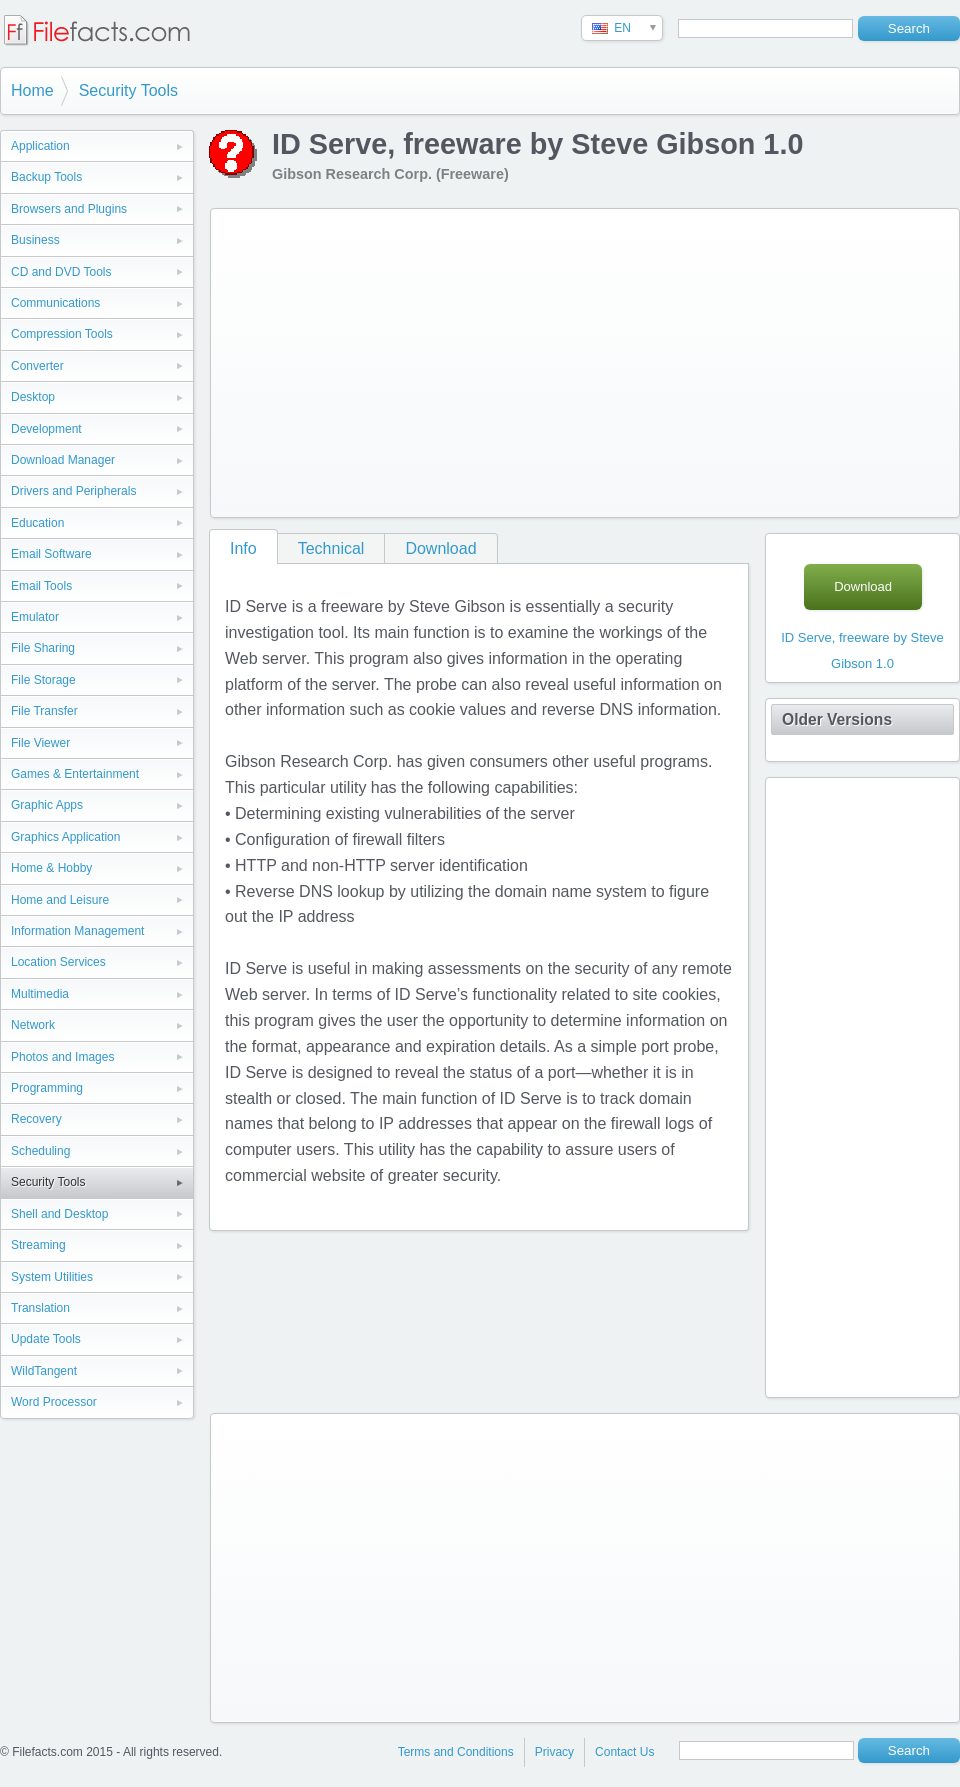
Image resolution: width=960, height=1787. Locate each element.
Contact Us (624, 1752)
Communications (55, 303)
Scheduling (40, 1151)
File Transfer (44, 711)
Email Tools (41, 586)
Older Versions (837, 719)
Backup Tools (46, 177)
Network (33, 1025)
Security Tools (128, 90)
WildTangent (44, 1371)
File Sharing (43, 648)
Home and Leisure (60, 900)
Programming (47, 1088)
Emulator (35, 617)
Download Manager (63, 460)
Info (243, 548)
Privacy (554, 1752)
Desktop (33, 397)
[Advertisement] (393, 359)
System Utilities (52, 1277)
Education (37, 523)
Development (46, 429)
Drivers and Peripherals (73, 491)
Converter (37, 366)
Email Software (51, 554)
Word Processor (54, 1402)
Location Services (58, 962)
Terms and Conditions (456, 1752)
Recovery (36, 1119)
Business (35, 240)
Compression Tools (62, 334)
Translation (40, 1308)
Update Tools (46, 1339)
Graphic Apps (47, 805)
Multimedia (40, 994)
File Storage (43, 680)
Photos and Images (62, 1057)
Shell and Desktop (59, 1214)
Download (440, 548)
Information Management (77, 931)
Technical (331, 548)
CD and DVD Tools (61, 272)
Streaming (38, 1245)
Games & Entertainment (75, 774)
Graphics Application (65, 837)
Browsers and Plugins (69, 209)
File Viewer (40, 743)
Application (40, 146)
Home (32, 90)
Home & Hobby (51, 868)
